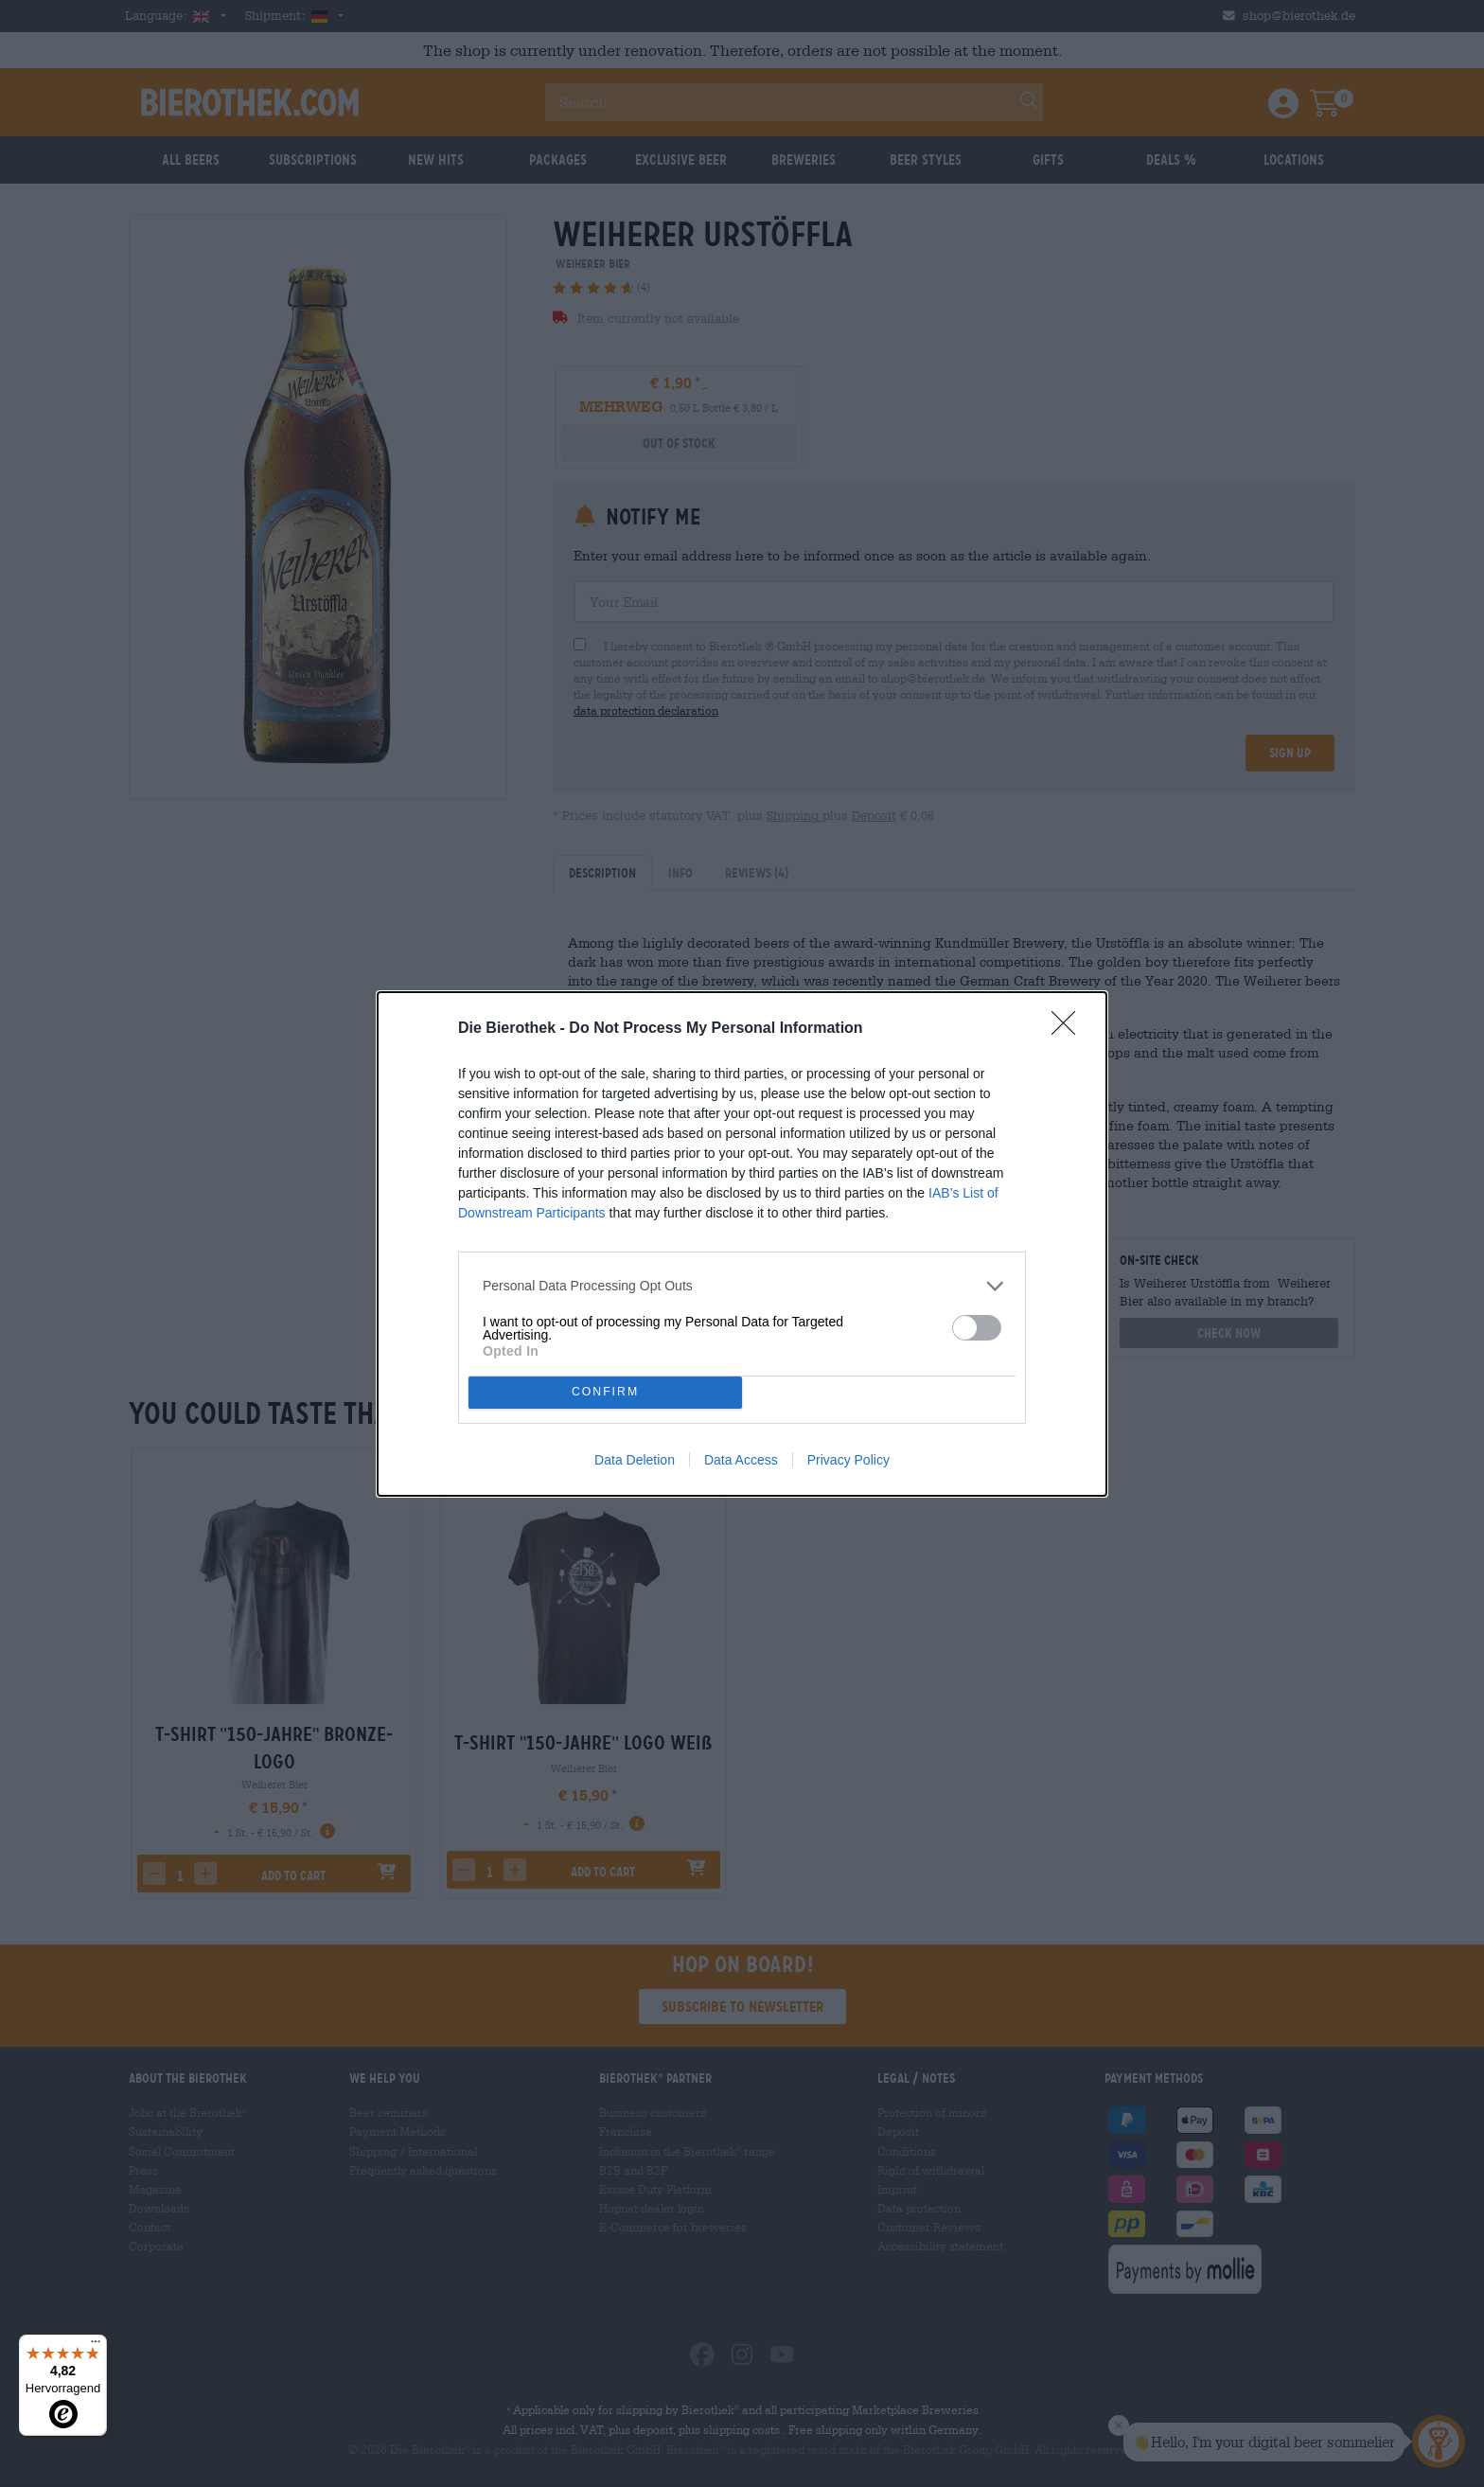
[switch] (976, 1328)
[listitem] (742, 1286)
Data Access (741, 1459)
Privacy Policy (848, 1459)
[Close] (1069, 1029)
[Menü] (95, 2346)
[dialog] (742, 1244)
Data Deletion (634, 1459)
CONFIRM (605, 1392)
